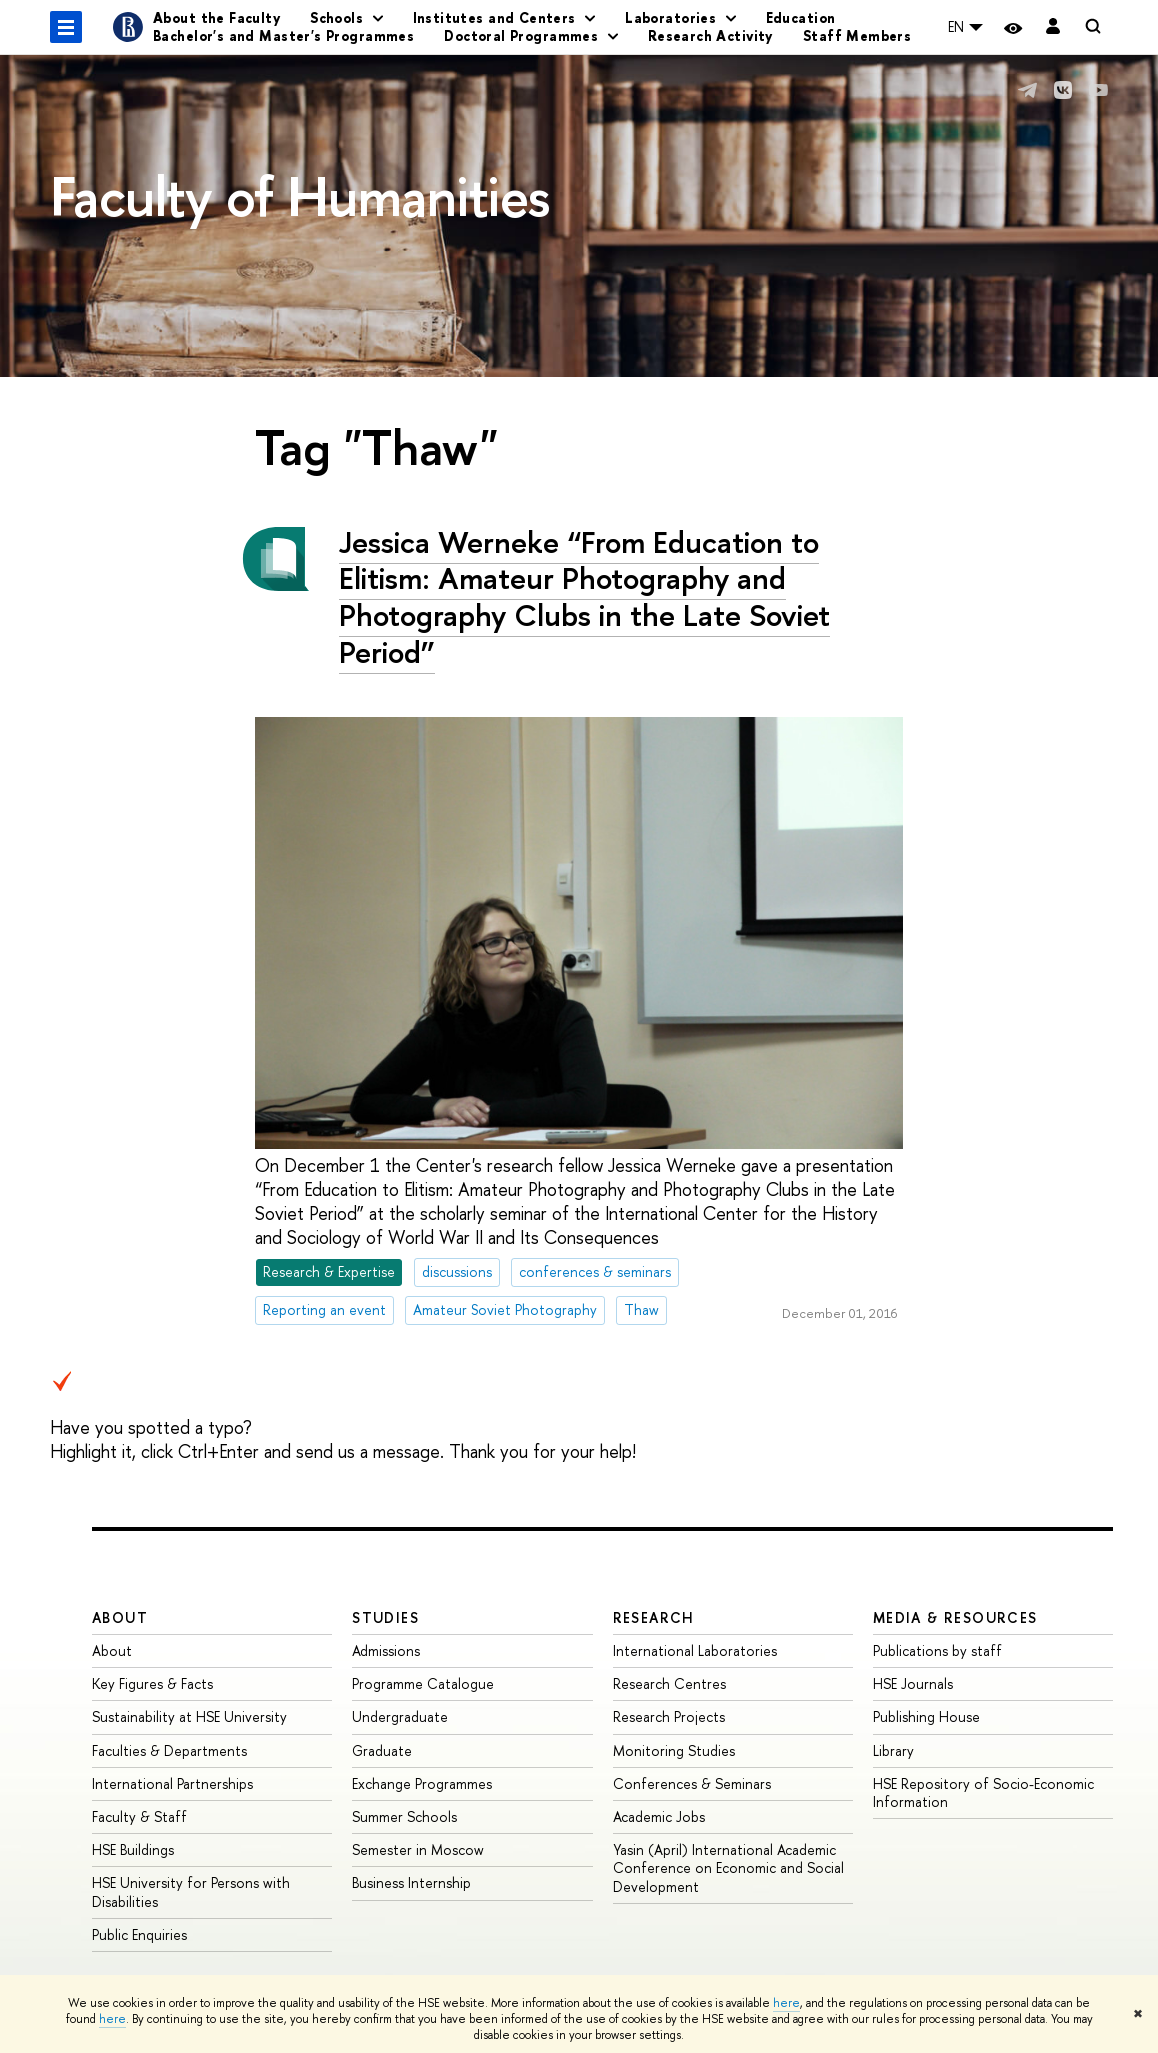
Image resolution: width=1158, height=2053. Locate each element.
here (786, 2003)
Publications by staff (937, 1650)
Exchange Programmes (422, 1783)
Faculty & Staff (139, 1816)
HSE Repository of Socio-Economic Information (983, 1792)
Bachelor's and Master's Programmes (283, 35)
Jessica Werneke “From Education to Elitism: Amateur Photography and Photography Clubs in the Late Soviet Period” (584, 597)
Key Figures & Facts (152, 1683)
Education (801, 17)
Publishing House (926, 1716)
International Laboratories (695, 1650)
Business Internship (411, 1882)
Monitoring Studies (674, 1750)
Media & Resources (955, 1617)
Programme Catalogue (423, 1683)
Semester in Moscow (418, 1849)
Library (893, 1750)
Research (654, 1617)
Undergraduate (400, 1716)
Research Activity (710, 35)
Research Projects (669, 1716)
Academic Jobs (659, 1816)
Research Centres (669, 1683)
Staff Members (857, 35)
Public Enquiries (139, 1934)
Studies (385, 1617)
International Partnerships (172, 1783)
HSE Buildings (133, 1849)
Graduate (382, 1750)
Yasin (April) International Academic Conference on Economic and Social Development (728, 1867)
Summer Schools (404, 1816)
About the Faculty (216, 17)
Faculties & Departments (169, 1750)
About (120, 1617)
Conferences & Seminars (692, 1783)
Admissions (386, 1650)
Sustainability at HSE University (189, 1716)
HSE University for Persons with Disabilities (191, 1891)
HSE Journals (913, 1683)
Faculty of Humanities (300, 196)
